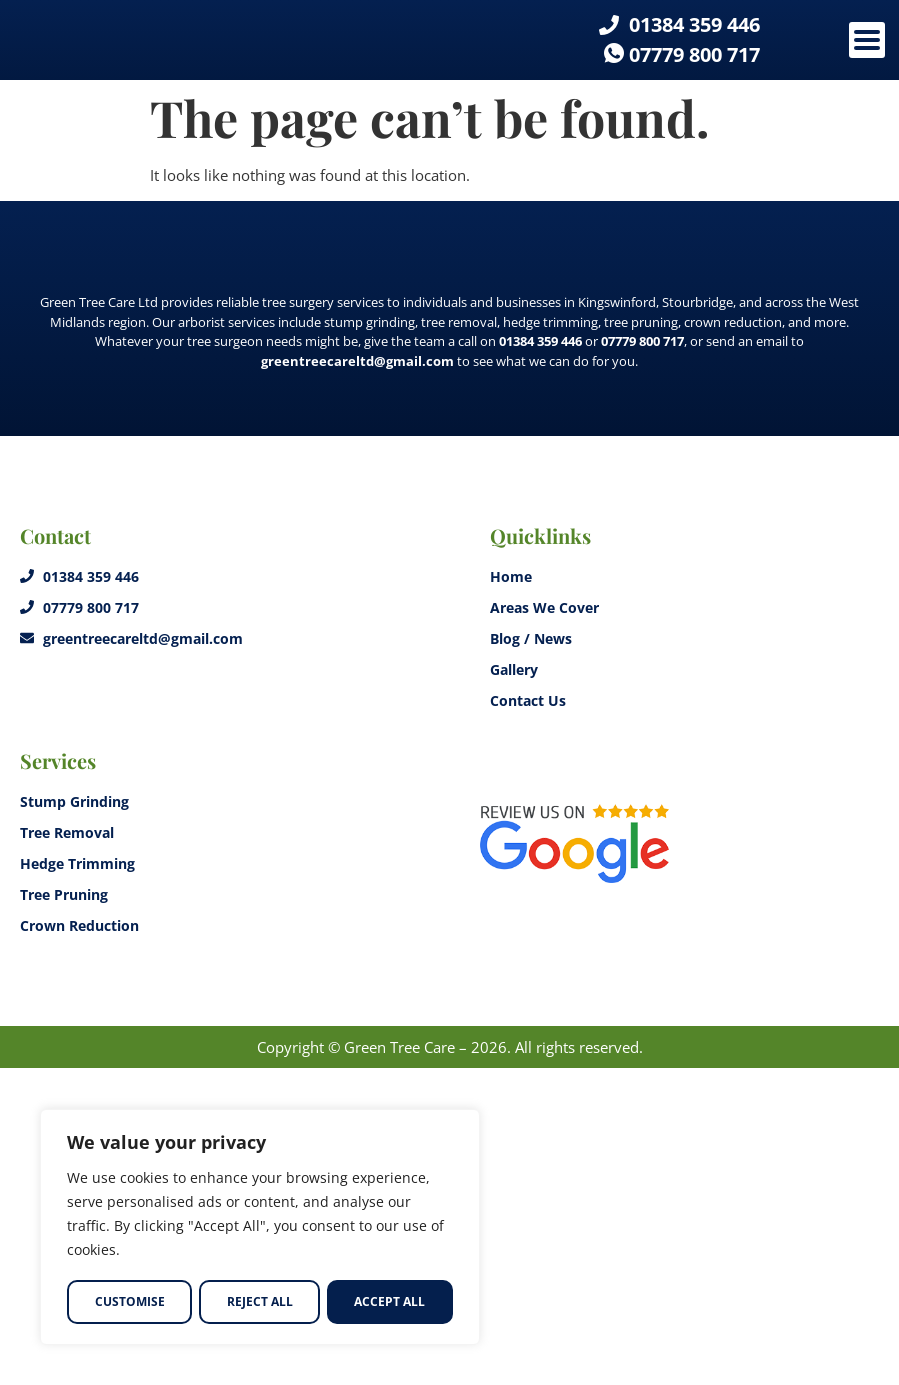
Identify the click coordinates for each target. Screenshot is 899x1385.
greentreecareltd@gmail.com (357, 678)
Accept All (390, 1301)
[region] (260, 1228)
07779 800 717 (642, 658)
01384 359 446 (540, 658)
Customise (129, 1301)
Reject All (259, 1301)
